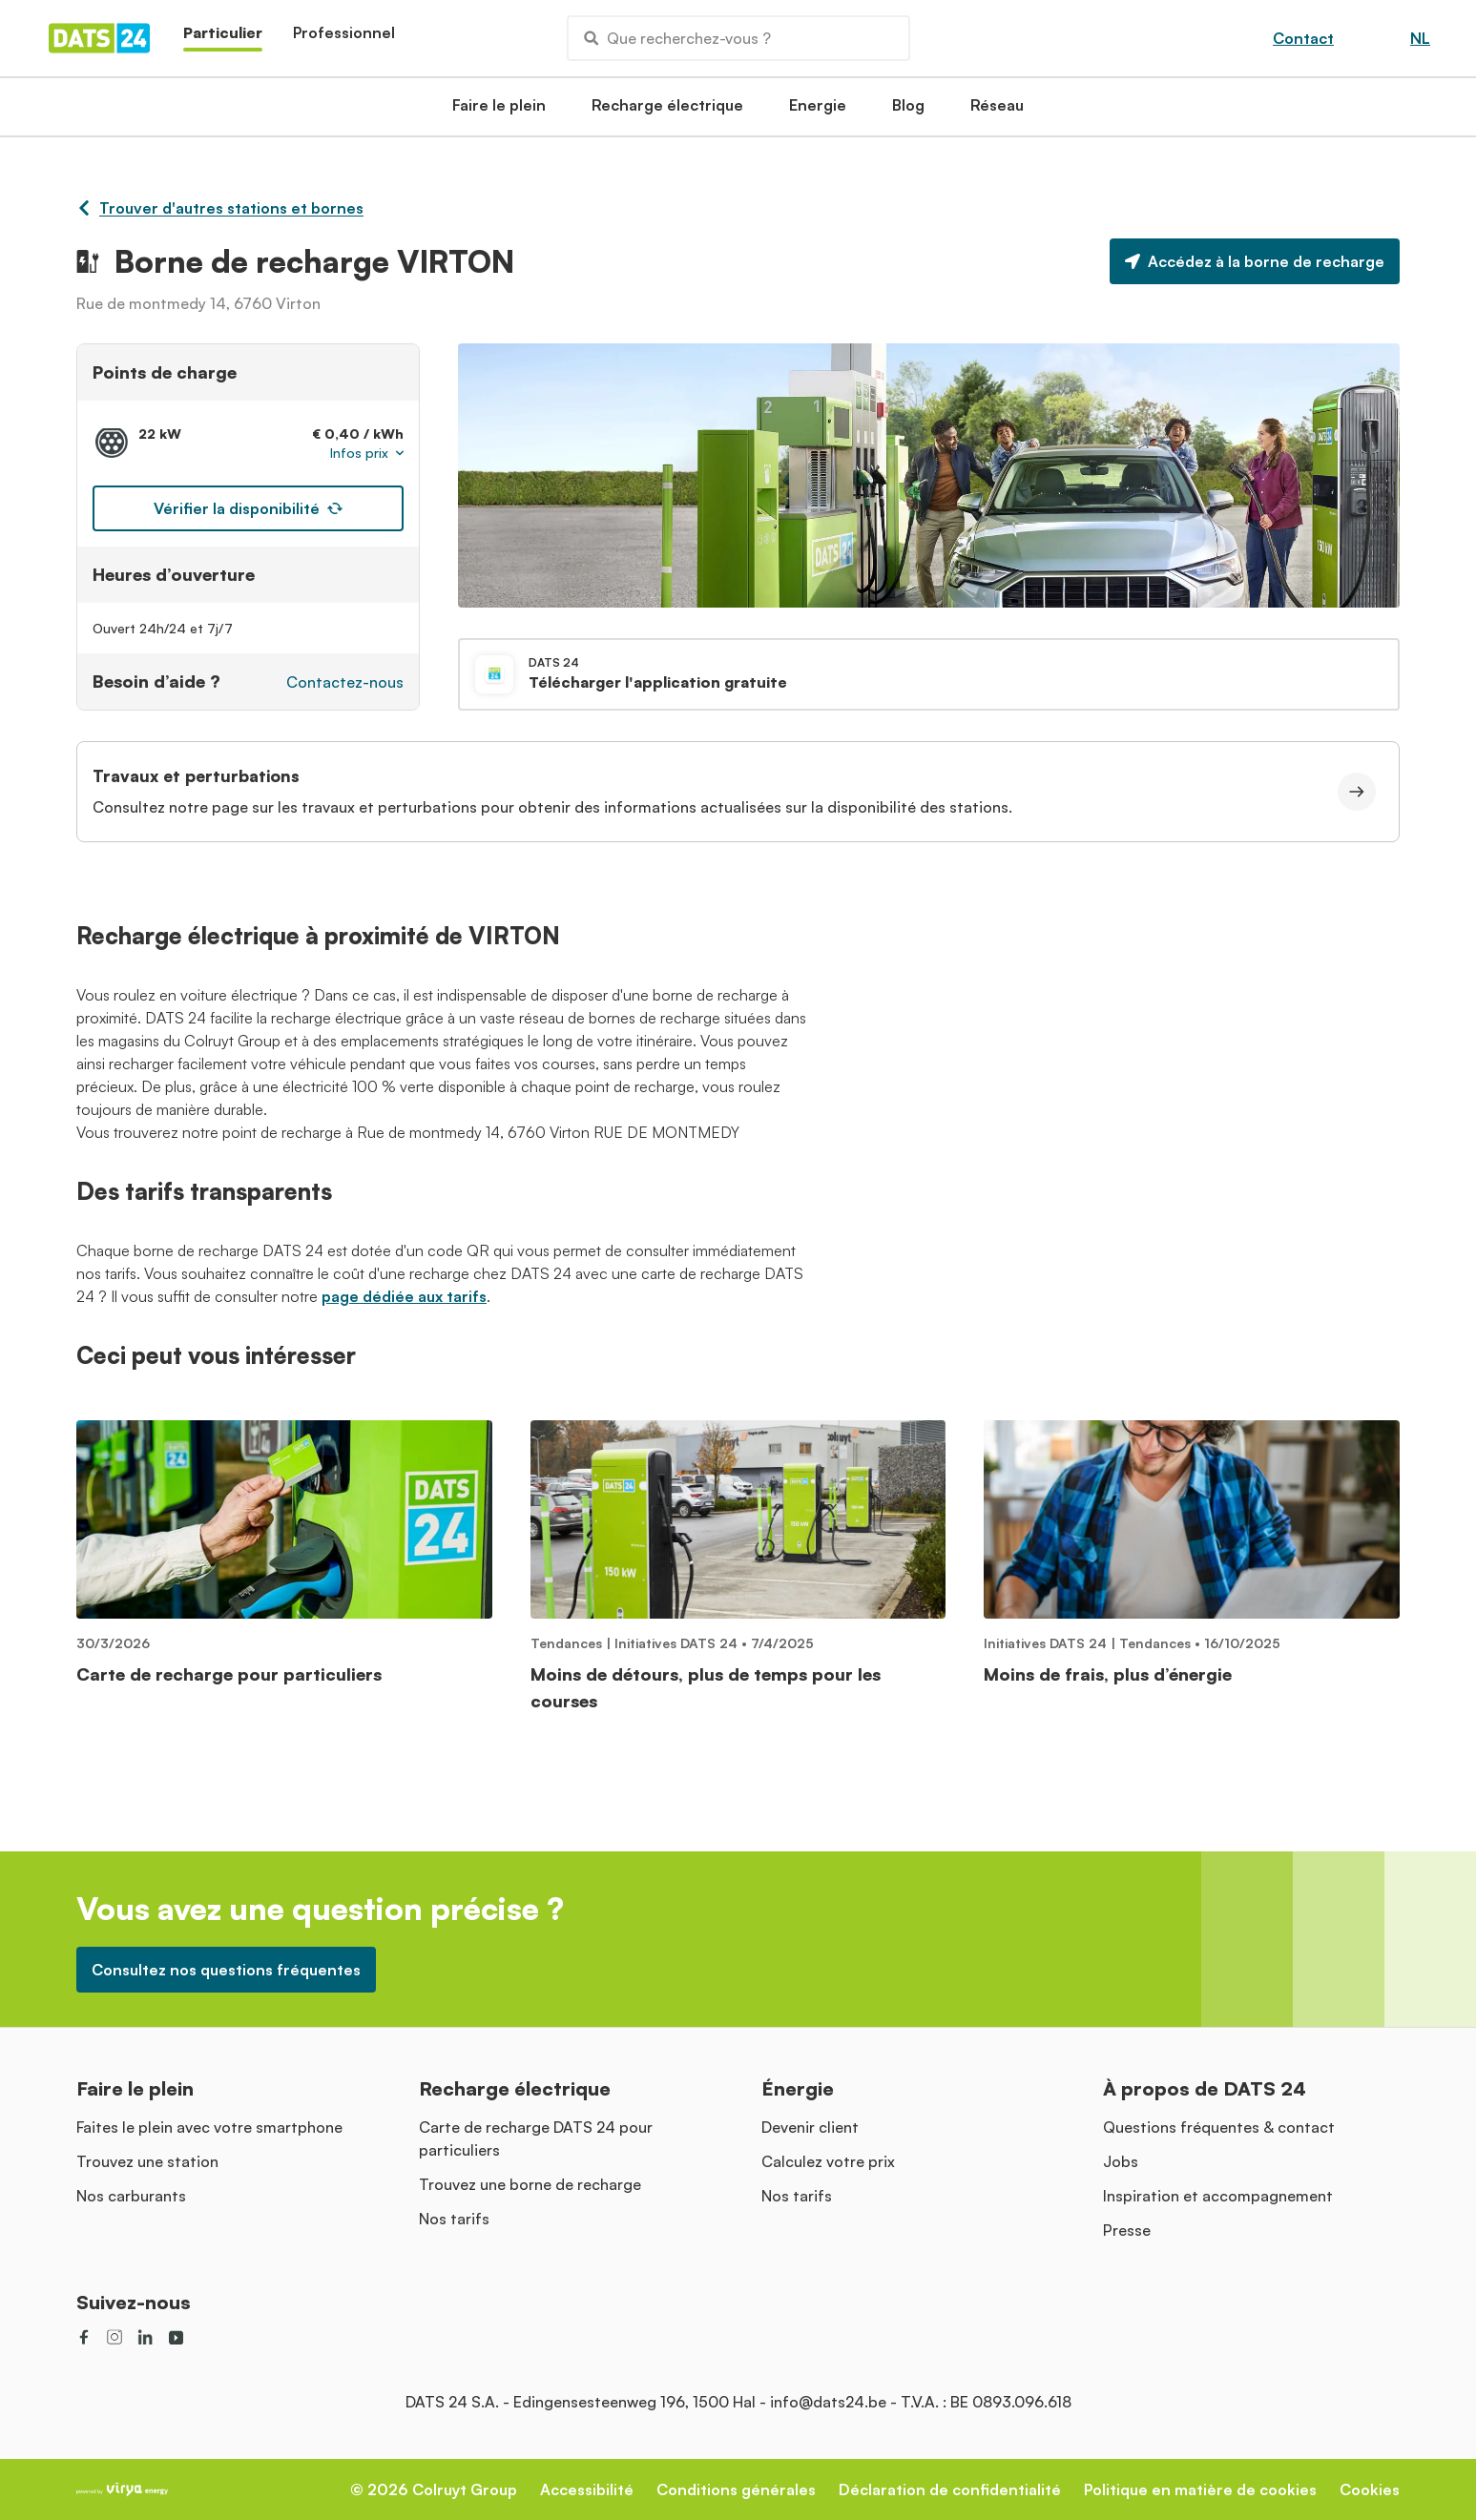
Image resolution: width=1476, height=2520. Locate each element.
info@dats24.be (828, 2401)
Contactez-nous (345, 682)
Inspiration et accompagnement (1218, 2195)
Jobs (1120, 2161)
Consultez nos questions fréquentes (226, 1969)
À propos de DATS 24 (1204, 2088)
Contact (1303, 38)
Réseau (997, 110)
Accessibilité (587, 2489)
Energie (817, 110)
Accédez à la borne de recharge (1254, 261)
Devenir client (810, 2127)
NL (1420, 38)
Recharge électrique (667, 110)
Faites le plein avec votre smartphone (209, 2127)
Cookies (1370, 2489)
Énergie (797, 2088)
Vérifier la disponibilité (248, 508)
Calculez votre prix (828, 2161)
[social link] (84, 2336)
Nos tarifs (454, 2218)
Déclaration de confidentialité (950, 2489)
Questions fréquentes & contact (1219, 2127)
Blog (908, 110)
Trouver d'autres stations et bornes (220, 207)
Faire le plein (499, 110)
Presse (1127, 2230)
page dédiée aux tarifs (404, 1296)
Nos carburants (131, 2195)
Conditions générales (736, 2489)
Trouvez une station (147, 2161)
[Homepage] (99, 38)
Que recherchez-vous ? (677, 38)
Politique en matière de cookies (1200, 2489)
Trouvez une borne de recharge (530, 2184)
